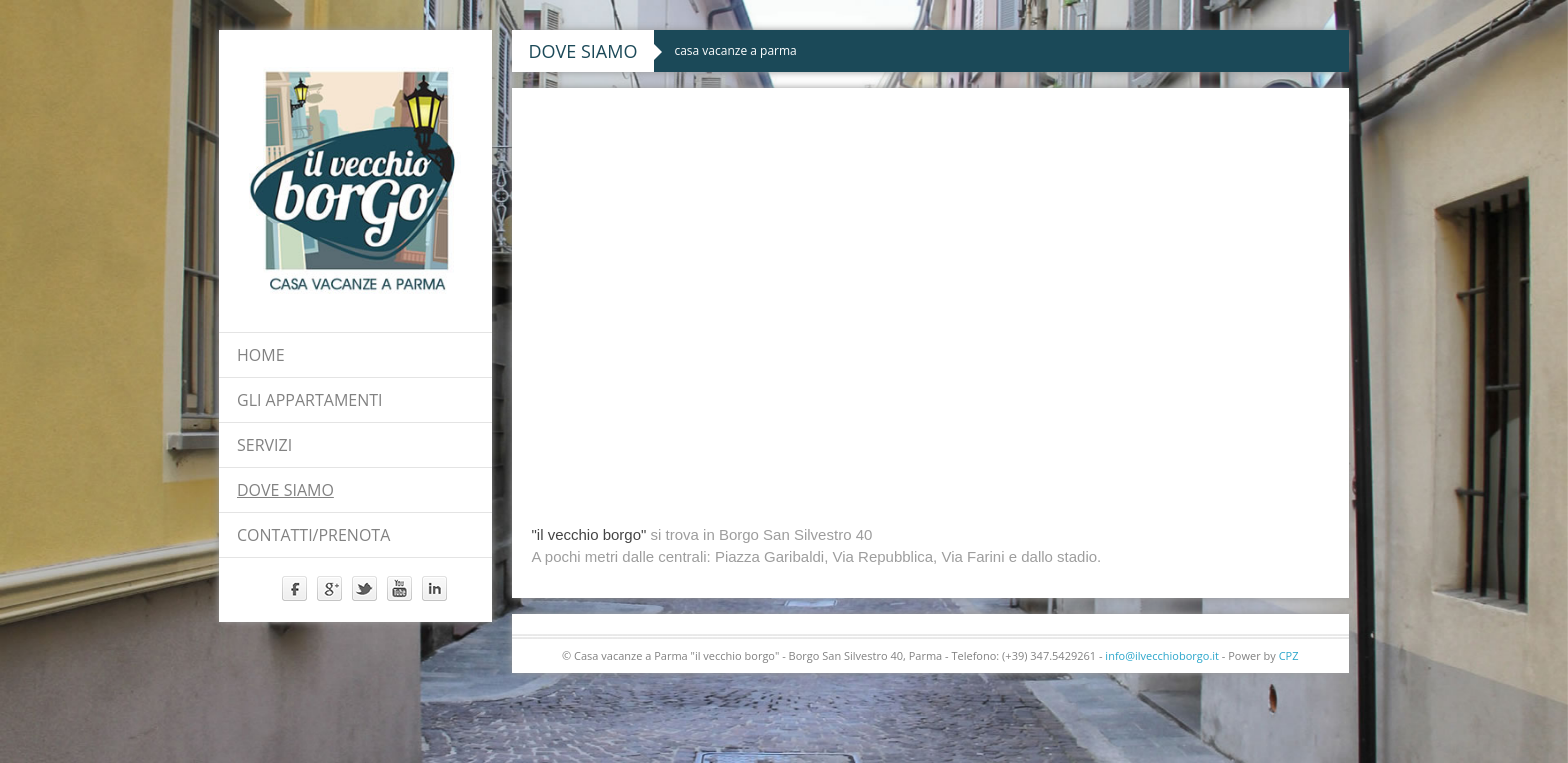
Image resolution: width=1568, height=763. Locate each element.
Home (261, 355)
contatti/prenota (313, 535)
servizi (264, 445)
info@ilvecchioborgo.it (1162, 655)
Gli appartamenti (310, 400)
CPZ (1289, 655)
